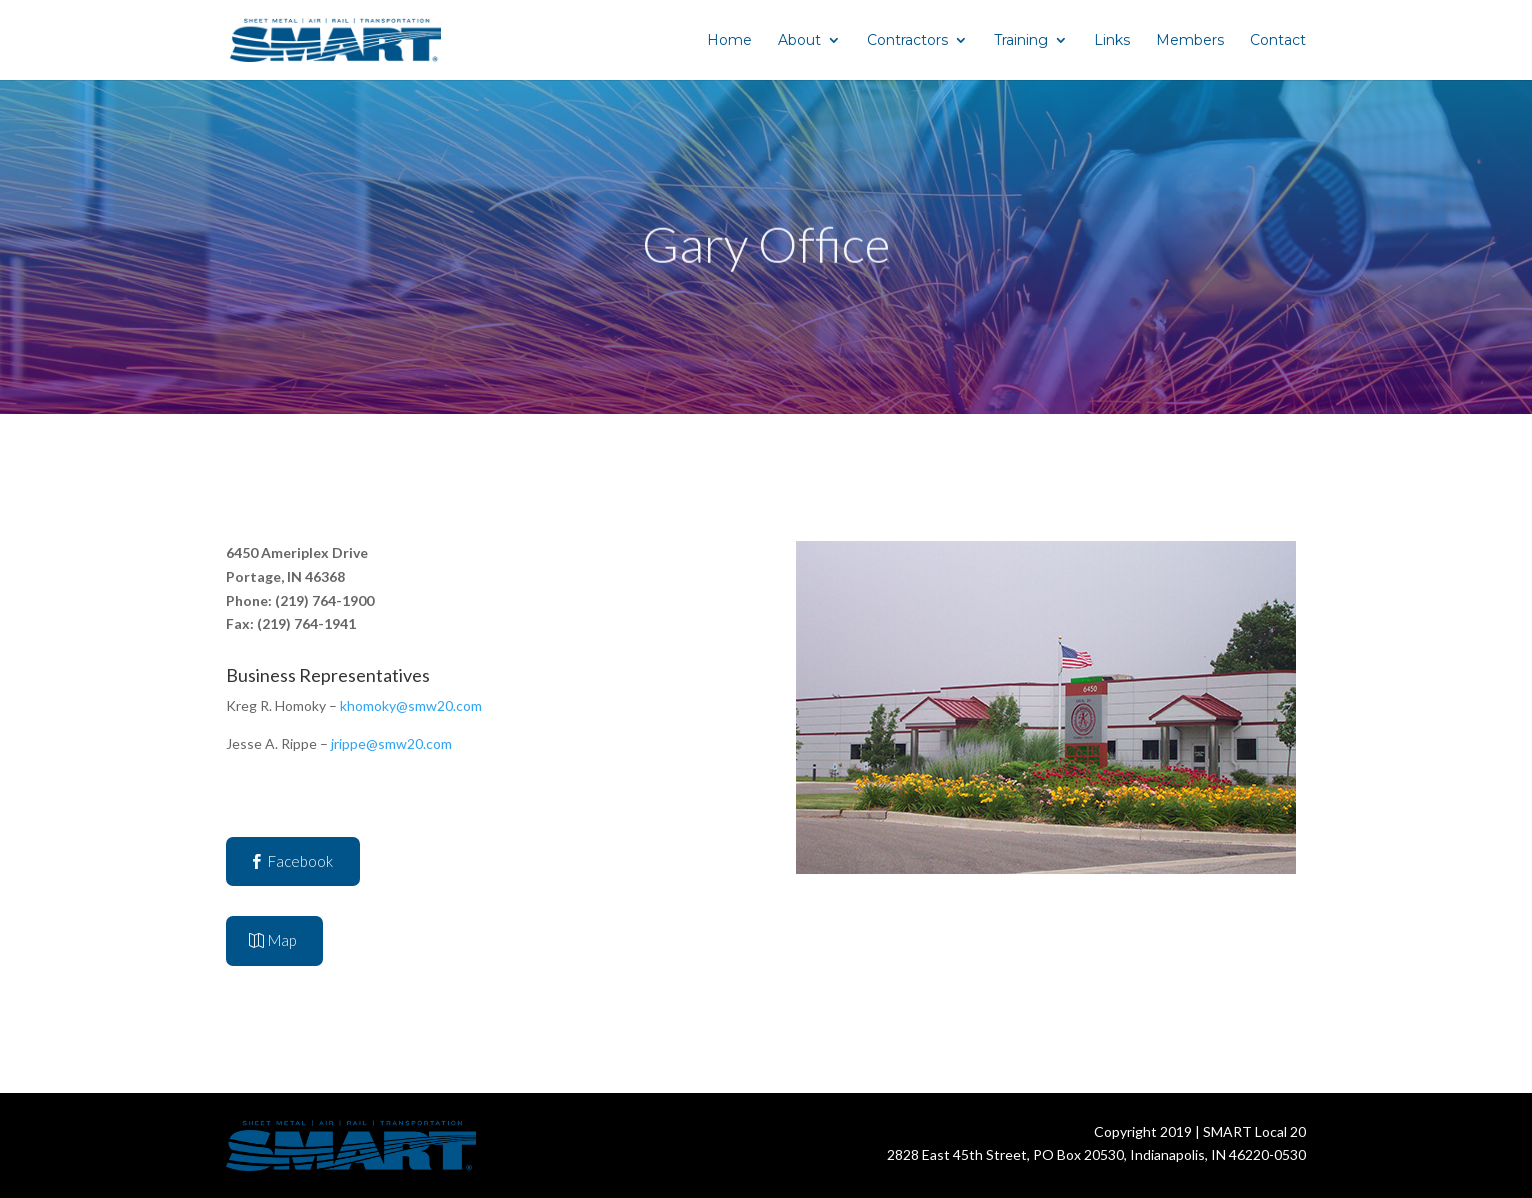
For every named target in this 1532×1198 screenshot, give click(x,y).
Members (1190, 41)
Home (729, 41)
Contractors (907, 41)
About (799, 41)
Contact (1278, 41)
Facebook (300, 861)
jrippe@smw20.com (391, 743)
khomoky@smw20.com (411, 705)
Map (282, 940)
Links (1112, 41)
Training (1021, 41)
